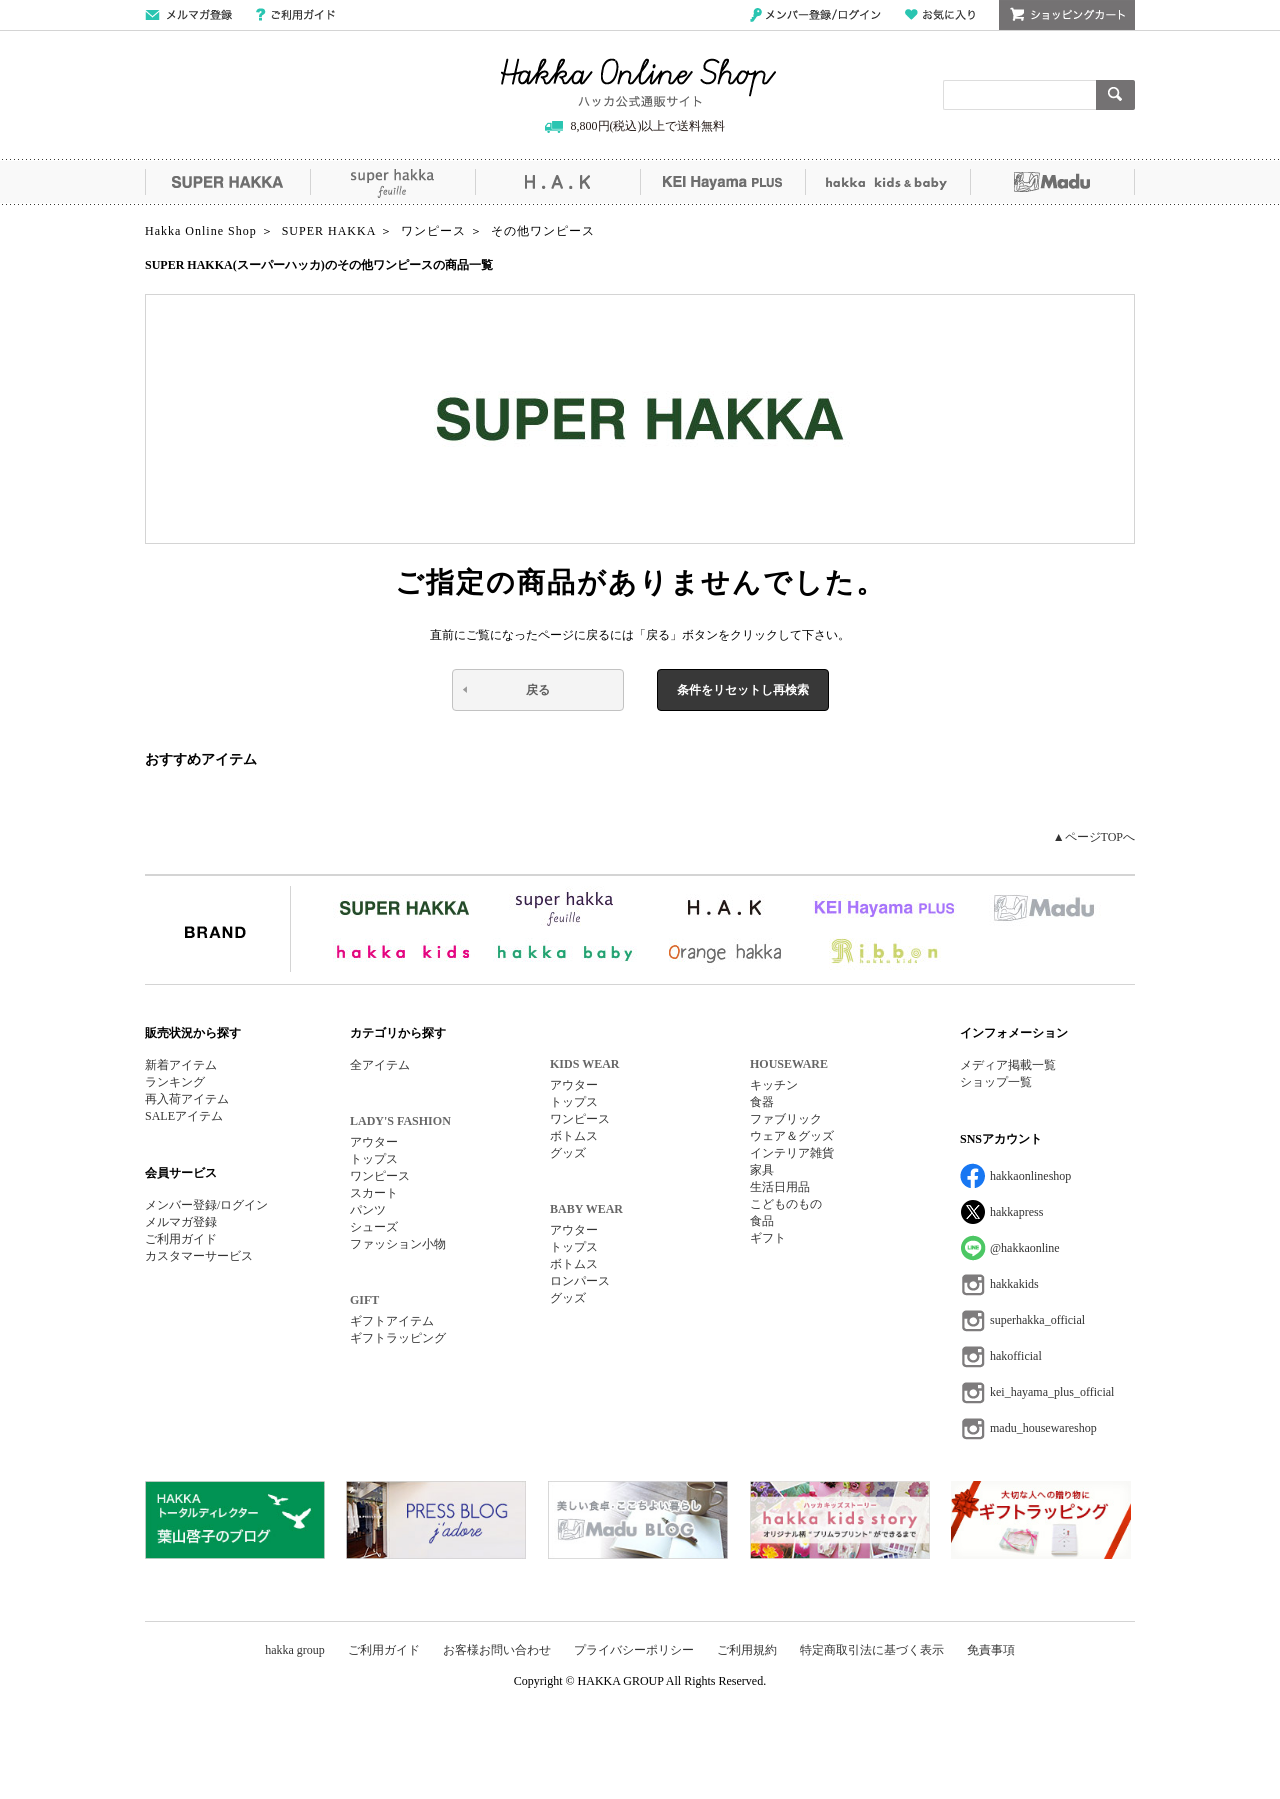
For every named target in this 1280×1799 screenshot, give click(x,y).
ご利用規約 (747, 1650)
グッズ (568, 1153)
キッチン (774, 1085)
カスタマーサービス (199, 1256)
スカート (374, 1193)
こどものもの (786, 1204)
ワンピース (380, 1176)
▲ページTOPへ (1094, 837)
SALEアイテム (184, 1116)
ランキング (175, 1082)
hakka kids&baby (887, 182)
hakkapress (1016, 1212)
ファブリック (786, 1119)
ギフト (768, 1238)
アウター (374, 1142)
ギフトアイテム (392, 1321)
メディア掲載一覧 (1008, 1065)
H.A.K (557, 182)
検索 (1115, 95)
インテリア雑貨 (792, 1153)
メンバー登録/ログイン (815, 15)
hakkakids (1014, 1284)
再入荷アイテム (187, 1099)
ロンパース (580, 1281)
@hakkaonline (1025, 1248)
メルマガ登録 (181, 1222)
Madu (1052, 182)
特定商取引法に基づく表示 (872, 1650)
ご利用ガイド (295, 15)
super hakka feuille (392, 182)
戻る (538, 690)
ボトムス (574, 1136)
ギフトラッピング (398, 1338)
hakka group (295, 1650)
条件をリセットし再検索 (743, 690)
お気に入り (940, 15)
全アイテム (380, 1065)
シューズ (374, 1227)
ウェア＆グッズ (792, 1136)
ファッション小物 (398, 1244)
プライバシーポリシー (634, 1650)
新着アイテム (181, 1065)
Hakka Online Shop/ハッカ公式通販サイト (638, 83)
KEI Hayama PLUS (722, 182)
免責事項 (991, 1650)
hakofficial (1016, 1356)
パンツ (368, 1210)
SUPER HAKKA (227, 182)
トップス (374, 1159)
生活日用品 (780, 1187)
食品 (762, 1221)
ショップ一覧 (996, 1082)
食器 (762, 1102)
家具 (762, 1170)
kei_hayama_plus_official (1052, 1392)
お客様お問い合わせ (497, 1650)
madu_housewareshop (1043, 1428)
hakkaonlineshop (1030, 1176)
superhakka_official (1037, 1320)
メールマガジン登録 (188, 15)
